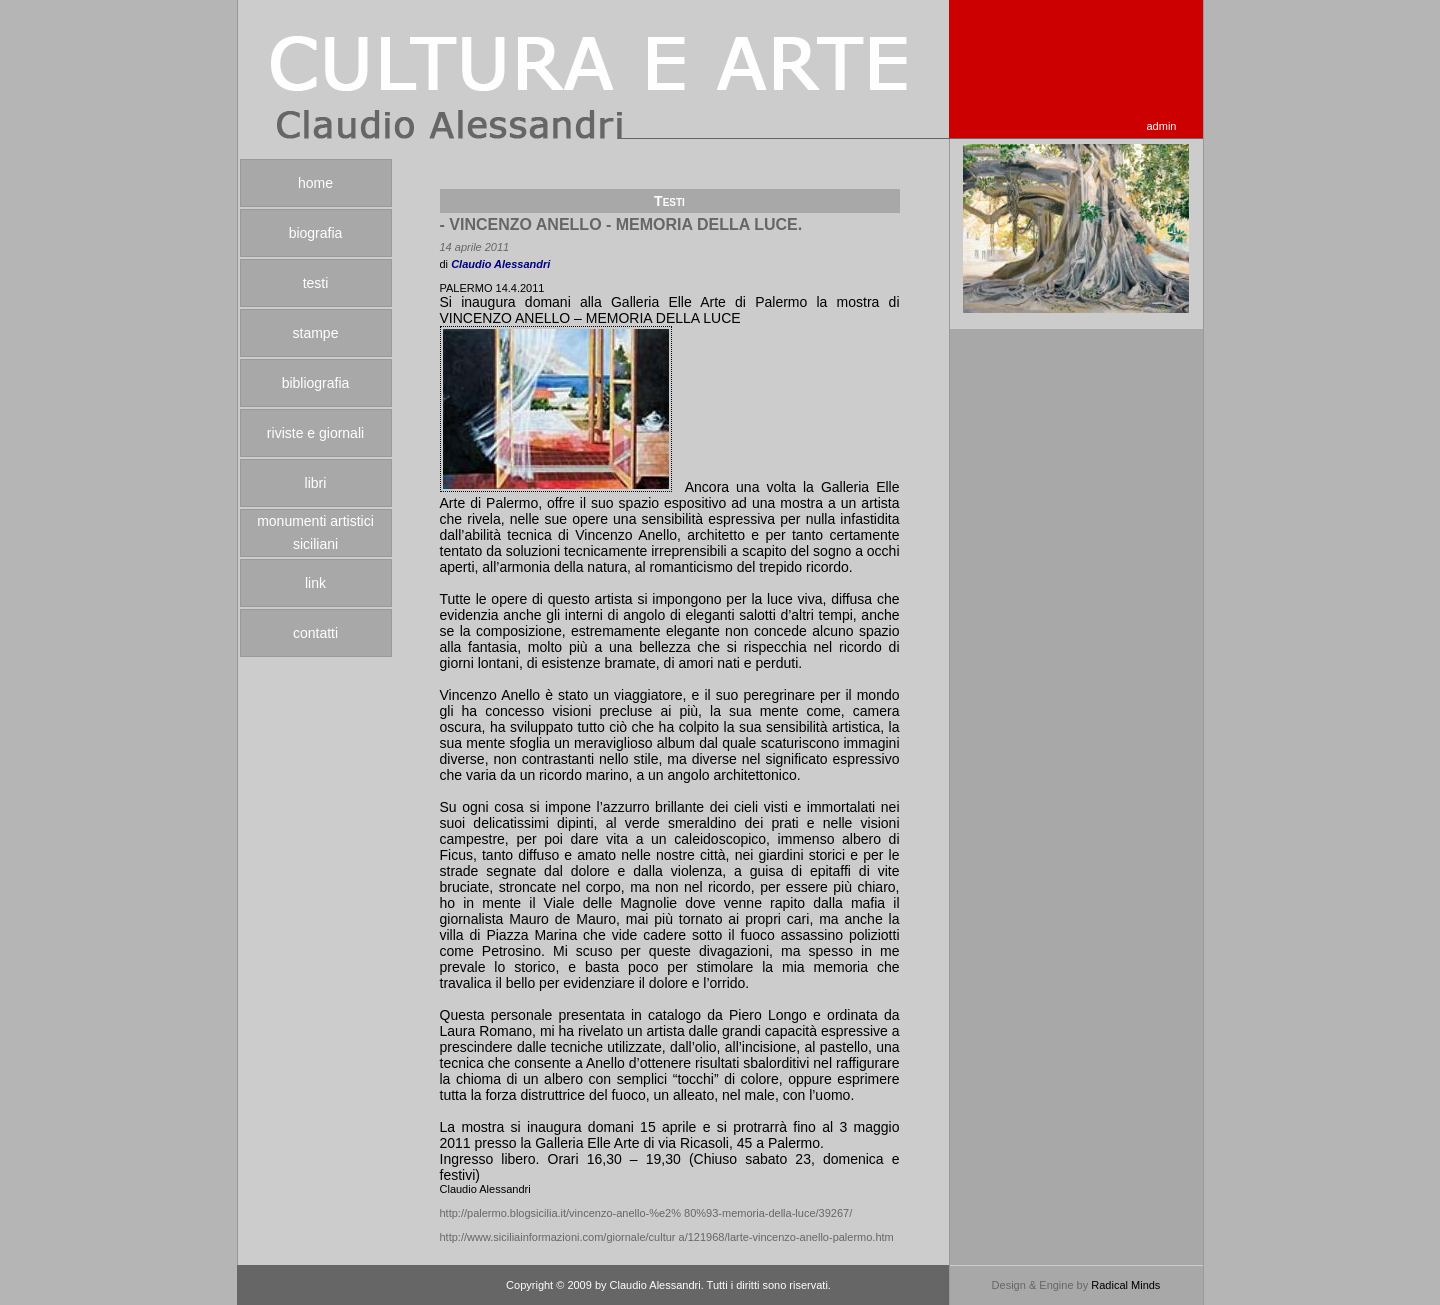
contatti (315, 633)
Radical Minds (1125, 1285)
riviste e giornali (315, 433)
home (315, 183)
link (315, 583)
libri (316, 483)
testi (316, 283)
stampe (316, 333)
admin (1162, 126)
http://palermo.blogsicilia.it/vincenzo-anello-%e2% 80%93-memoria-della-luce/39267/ (646, 1213)
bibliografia (316, 383)
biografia (316, 233)
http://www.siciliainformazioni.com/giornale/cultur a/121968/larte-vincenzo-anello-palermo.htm (667, 1237)
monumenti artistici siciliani (315, 532)
